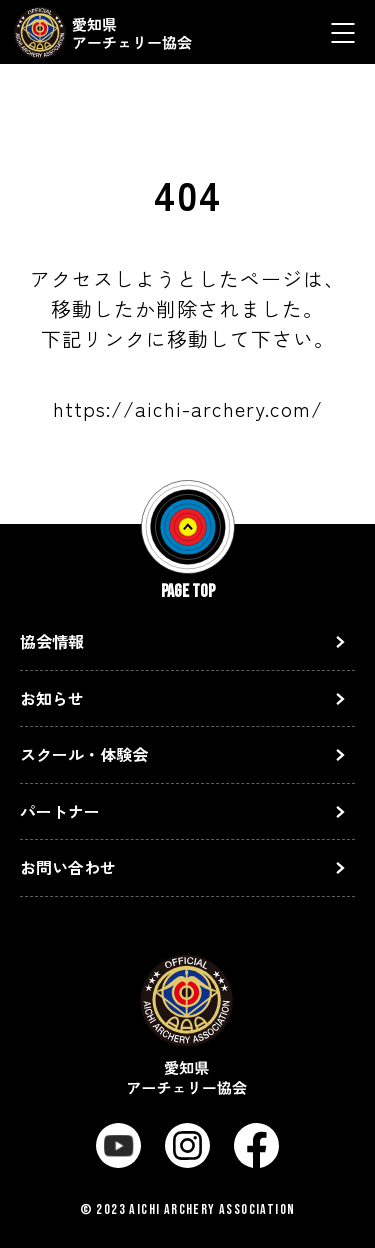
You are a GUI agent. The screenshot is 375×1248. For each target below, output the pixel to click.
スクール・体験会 (84, 754)
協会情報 (52, 641)
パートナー (60, 811)
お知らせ (52, 698)
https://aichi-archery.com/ (188, 408)
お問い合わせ (68, 867)
